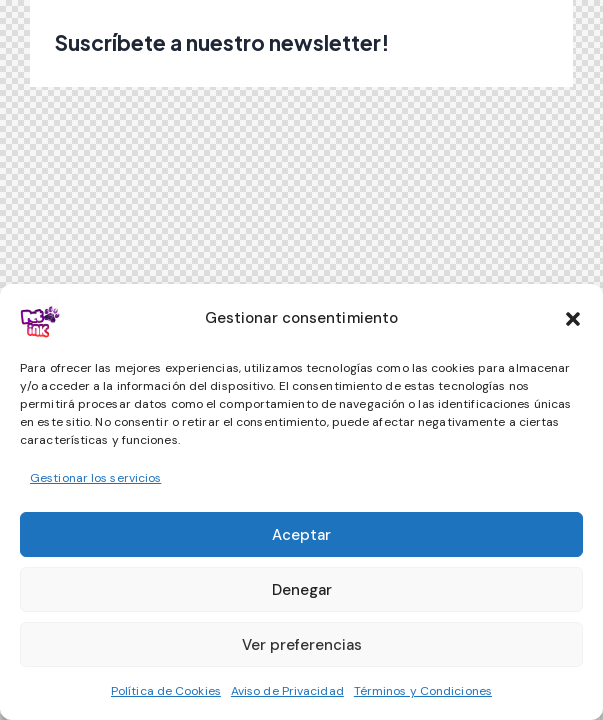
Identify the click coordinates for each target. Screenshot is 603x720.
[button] (573, 319)
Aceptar (301, 535)
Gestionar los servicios (95, 478)
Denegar (302, 590)
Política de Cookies (166, 691)
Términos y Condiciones (423, 691)
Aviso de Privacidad (287, 691)
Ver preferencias (302, 645)
